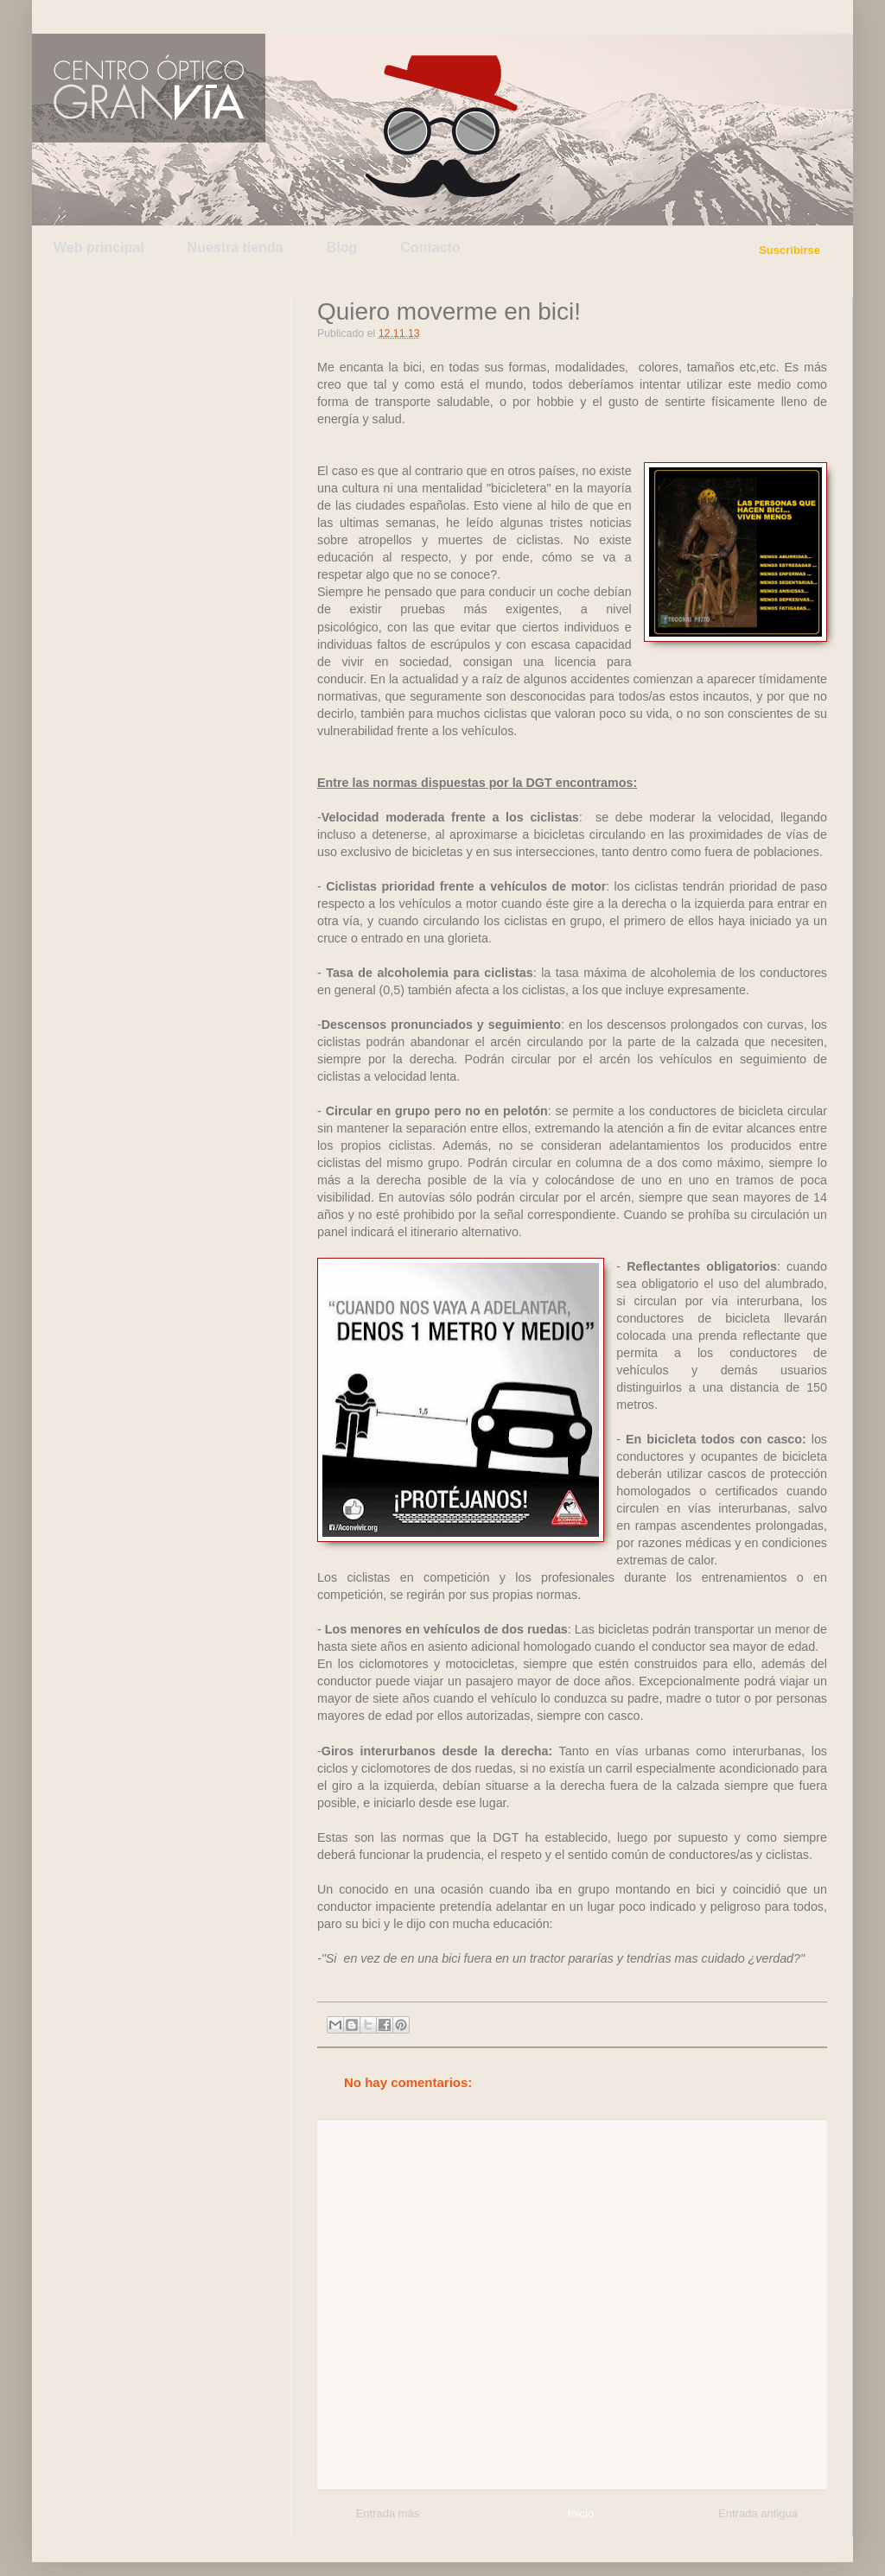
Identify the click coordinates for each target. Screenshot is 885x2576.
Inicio (581, 2513)
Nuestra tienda (235, 247)
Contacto (430, 247)
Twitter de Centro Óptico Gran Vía (90, 16)
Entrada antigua (758, 2513)
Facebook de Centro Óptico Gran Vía (172, 16)
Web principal (99, 247)
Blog (342, 247)
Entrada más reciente (388, 2516)
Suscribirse (789, 250)
